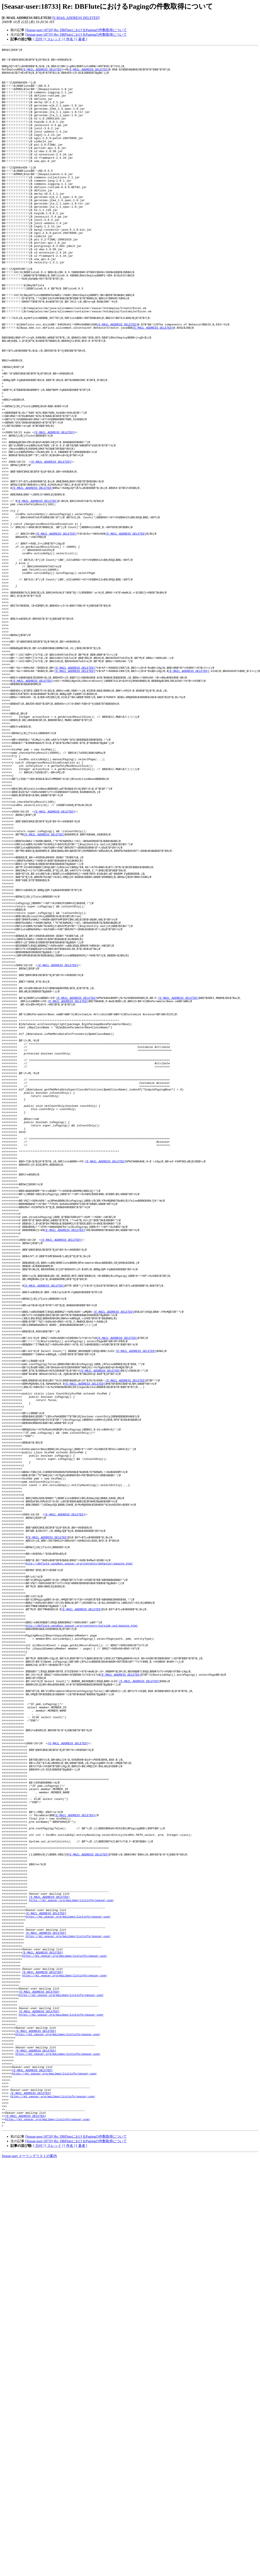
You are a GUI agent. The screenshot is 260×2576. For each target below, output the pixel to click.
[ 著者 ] (81, 39)
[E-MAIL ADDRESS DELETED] (76, 18)
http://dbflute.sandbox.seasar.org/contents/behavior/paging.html (78, 1867)
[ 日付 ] (38, 39)
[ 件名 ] (69, 39)
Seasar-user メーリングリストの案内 (29, 2572)
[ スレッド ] (54, 39)
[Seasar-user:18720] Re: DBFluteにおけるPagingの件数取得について (76, 30)
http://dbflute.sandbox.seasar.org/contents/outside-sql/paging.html (81, 1941)
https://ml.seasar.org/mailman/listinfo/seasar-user (71, 2271)
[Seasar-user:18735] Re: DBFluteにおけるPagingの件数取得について (76, 34)
